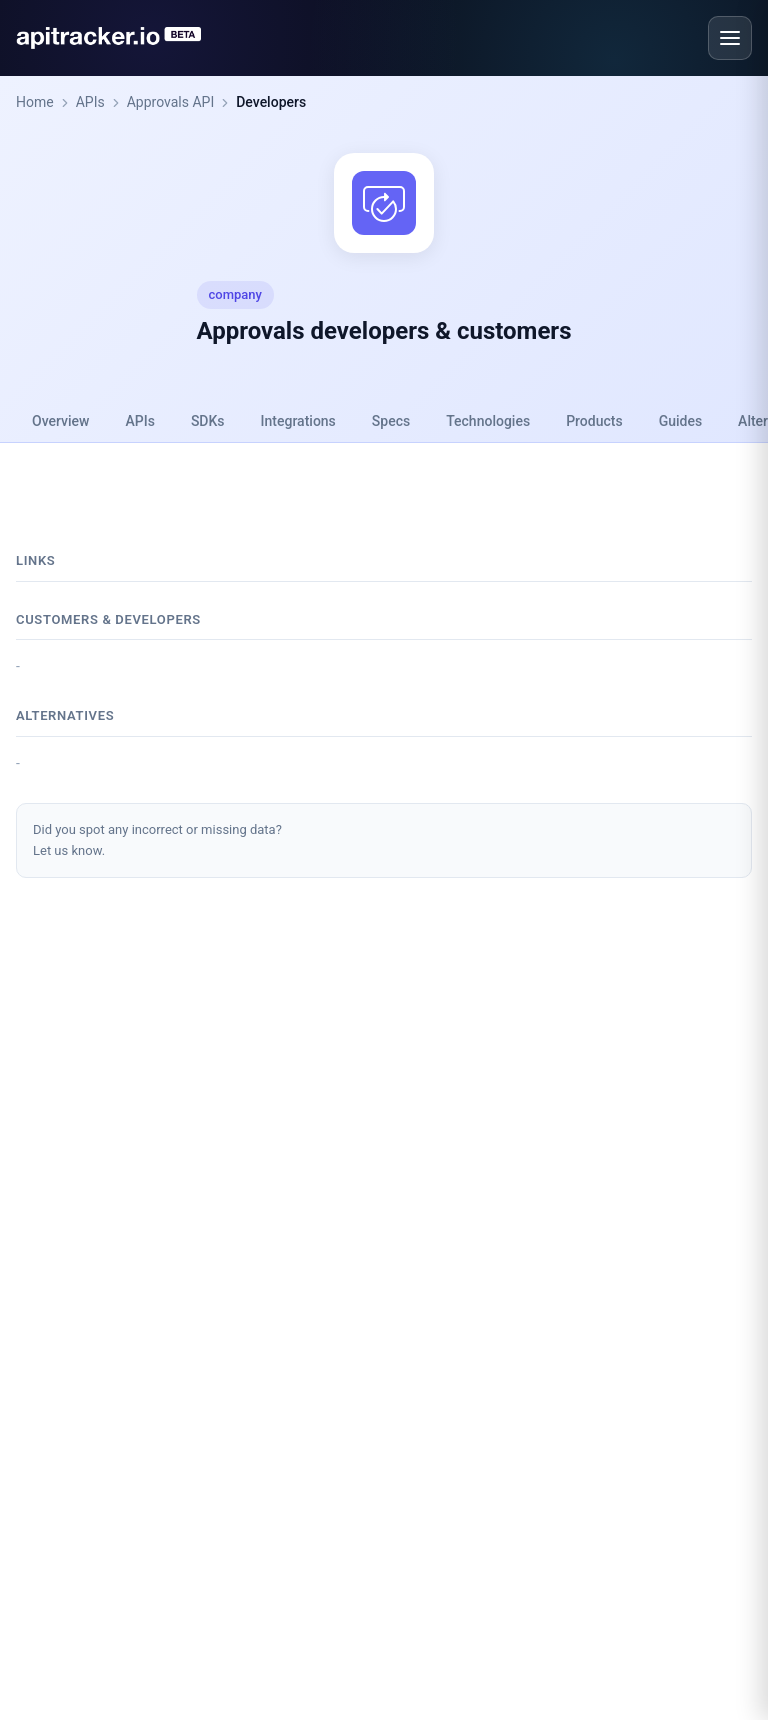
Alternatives (65, 715)
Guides (680, 421)
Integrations (298, 421)
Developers (271, 102)
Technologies (488, 421)
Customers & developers (108, 619)
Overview (60, 421)
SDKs (208, 421)
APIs (90, 102)
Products (594, 421)
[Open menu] (730, 38)
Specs (391, 421)
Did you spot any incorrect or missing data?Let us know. (157, 840)
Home (35, 102)
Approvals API (171, 102)
